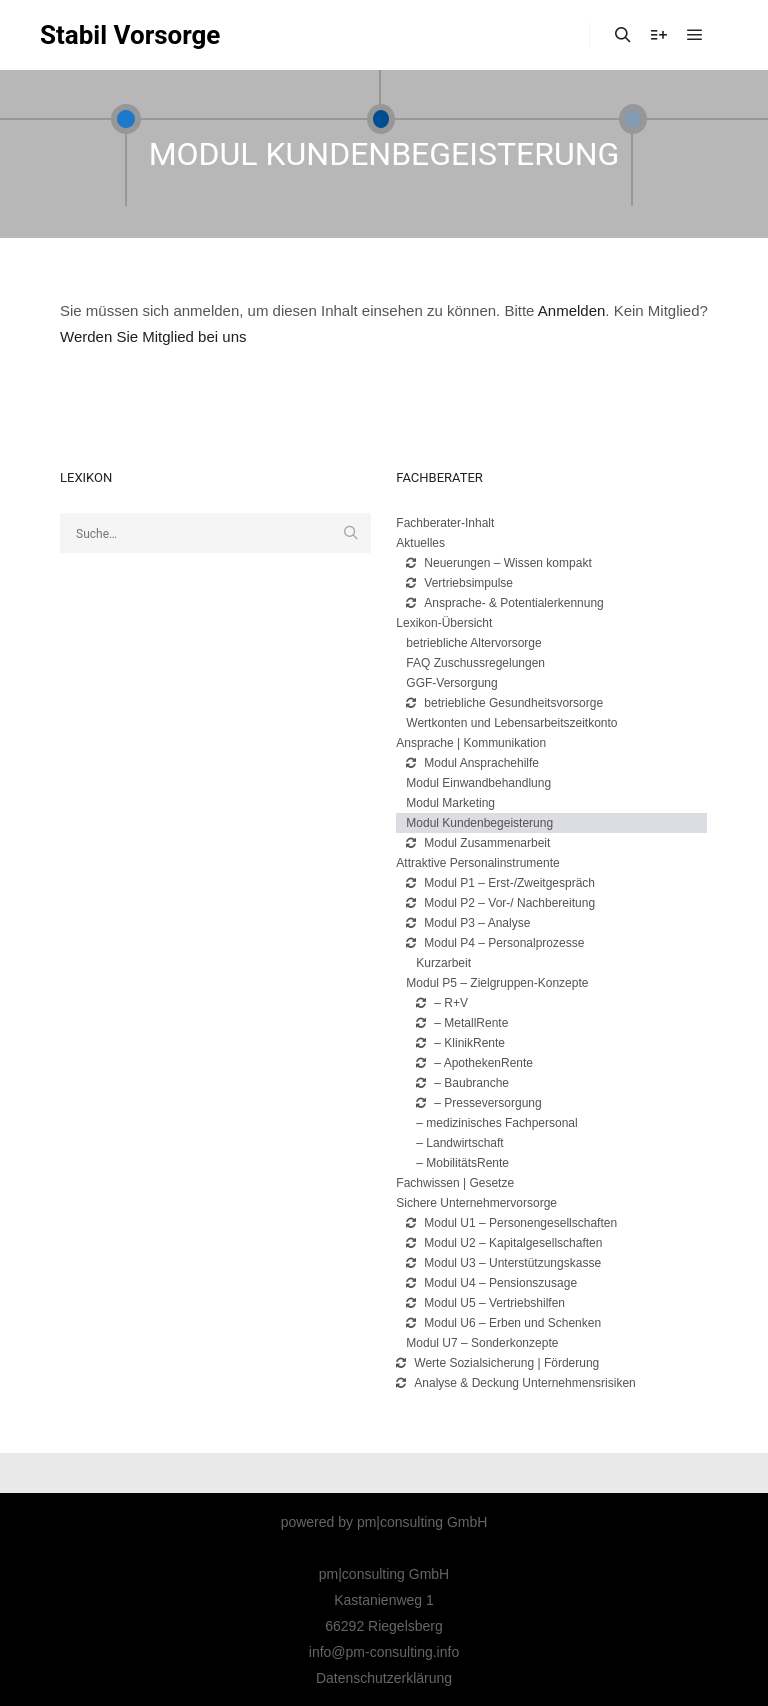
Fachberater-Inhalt (445, 523)
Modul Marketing (450, 803)
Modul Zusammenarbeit (478, 843)
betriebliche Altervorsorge (473, 643)
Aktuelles (420, 543)
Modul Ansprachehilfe (472, 763)
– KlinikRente (460, 1043)
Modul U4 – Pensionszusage (491, 1283)
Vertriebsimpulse (459, 583)
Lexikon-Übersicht (444, 623)
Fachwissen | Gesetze (455, 1183)
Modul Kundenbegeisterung (479, 823)
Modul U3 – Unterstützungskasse (503, 1263)
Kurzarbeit (443, 963)
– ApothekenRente (474, 1063)
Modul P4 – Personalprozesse (495, 943)
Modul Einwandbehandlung (478, 783)
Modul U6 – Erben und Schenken (503, 1323)
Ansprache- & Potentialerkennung (504, 603)
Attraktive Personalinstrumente (477, 863)
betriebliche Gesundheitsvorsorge (504, 703)
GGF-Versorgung (451, 683)
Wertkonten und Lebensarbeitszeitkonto (511, 723)
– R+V (442, 1003)
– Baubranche (462, 1083)
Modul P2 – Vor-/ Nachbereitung (500, 903)
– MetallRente (462, 1023)
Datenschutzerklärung (384, 1678)
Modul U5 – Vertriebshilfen (485, 1303)
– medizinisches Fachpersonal (496, 1123)
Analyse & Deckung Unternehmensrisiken (515, 1383)
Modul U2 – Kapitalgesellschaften (504, 1243)
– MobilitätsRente (462, 1163)
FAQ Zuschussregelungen (475, 663)
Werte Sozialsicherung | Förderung (497, 1363)
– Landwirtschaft (459, 1143)
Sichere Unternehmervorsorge (476, 1203)
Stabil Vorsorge (130, 35)
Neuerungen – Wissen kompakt (498, 563)
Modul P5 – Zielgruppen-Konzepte (497, 983)
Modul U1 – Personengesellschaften (511, 1223)
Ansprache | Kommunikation (471, 743)
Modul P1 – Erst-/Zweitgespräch (500, 883)
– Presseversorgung (478, 1103)
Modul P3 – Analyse (468, 923)
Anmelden (572, 310)
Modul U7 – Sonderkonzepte (482, 1343)
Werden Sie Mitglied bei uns (153, 336)
